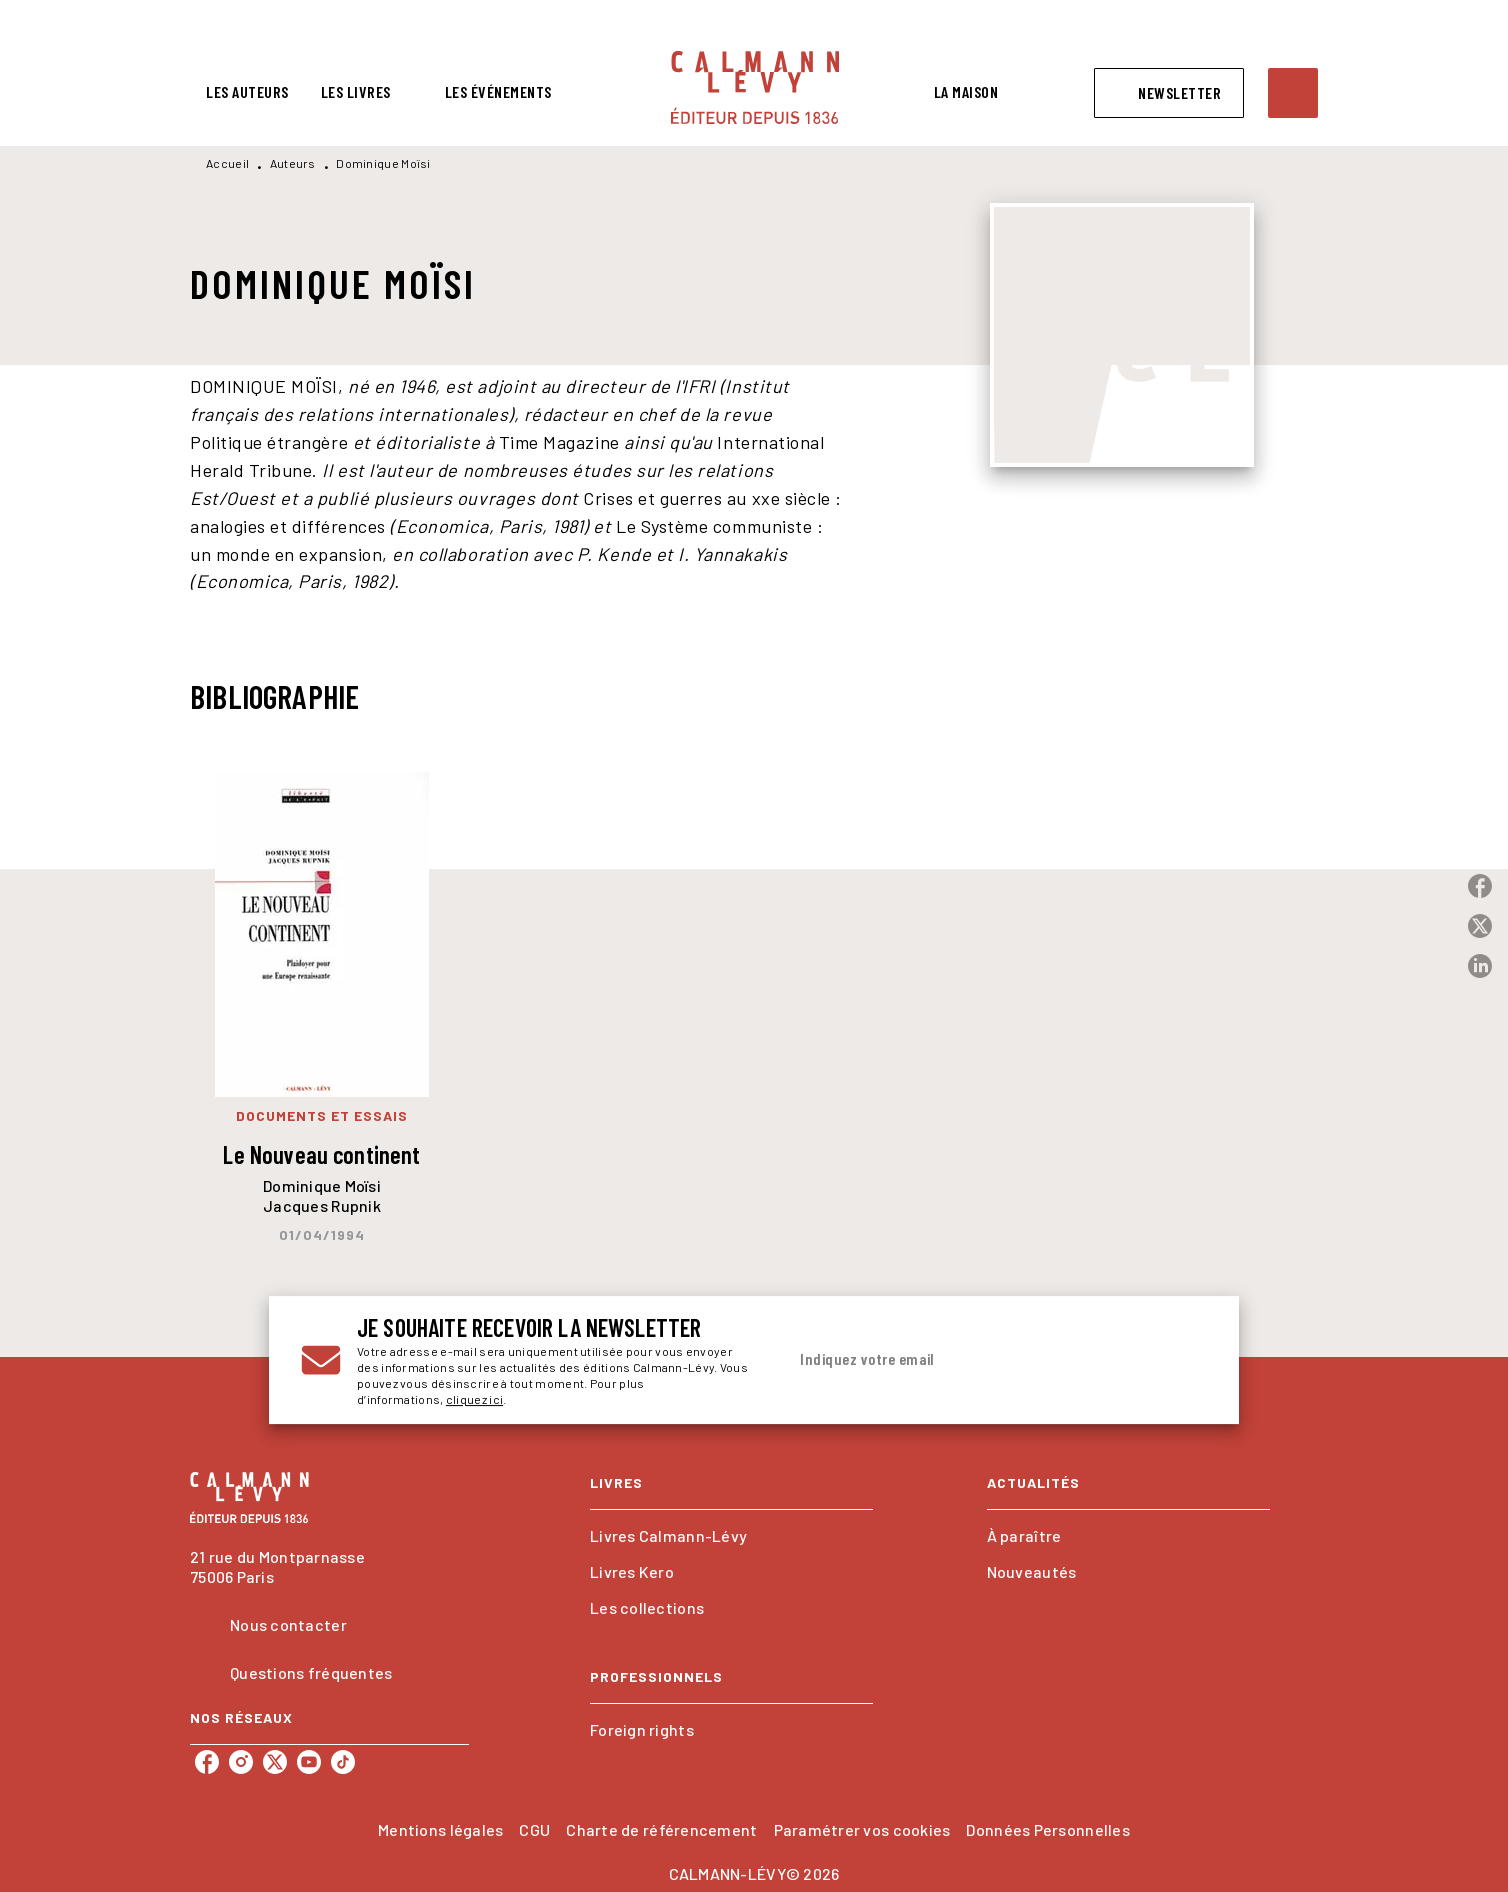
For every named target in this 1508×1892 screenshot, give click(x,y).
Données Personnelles (1047, 1829)
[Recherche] (1293, 93)
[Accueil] (755, 87)
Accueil (227, 163)
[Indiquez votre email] (971, 1360)
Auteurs (293, 163)
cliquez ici (474, 1399)
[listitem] (207, 1762)
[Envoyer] (1183, 1360)
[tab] (247, 92)
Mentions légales (440, 1829)
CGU (534, 1829)
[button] (1169, 93)
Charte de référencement (661, 1829)
